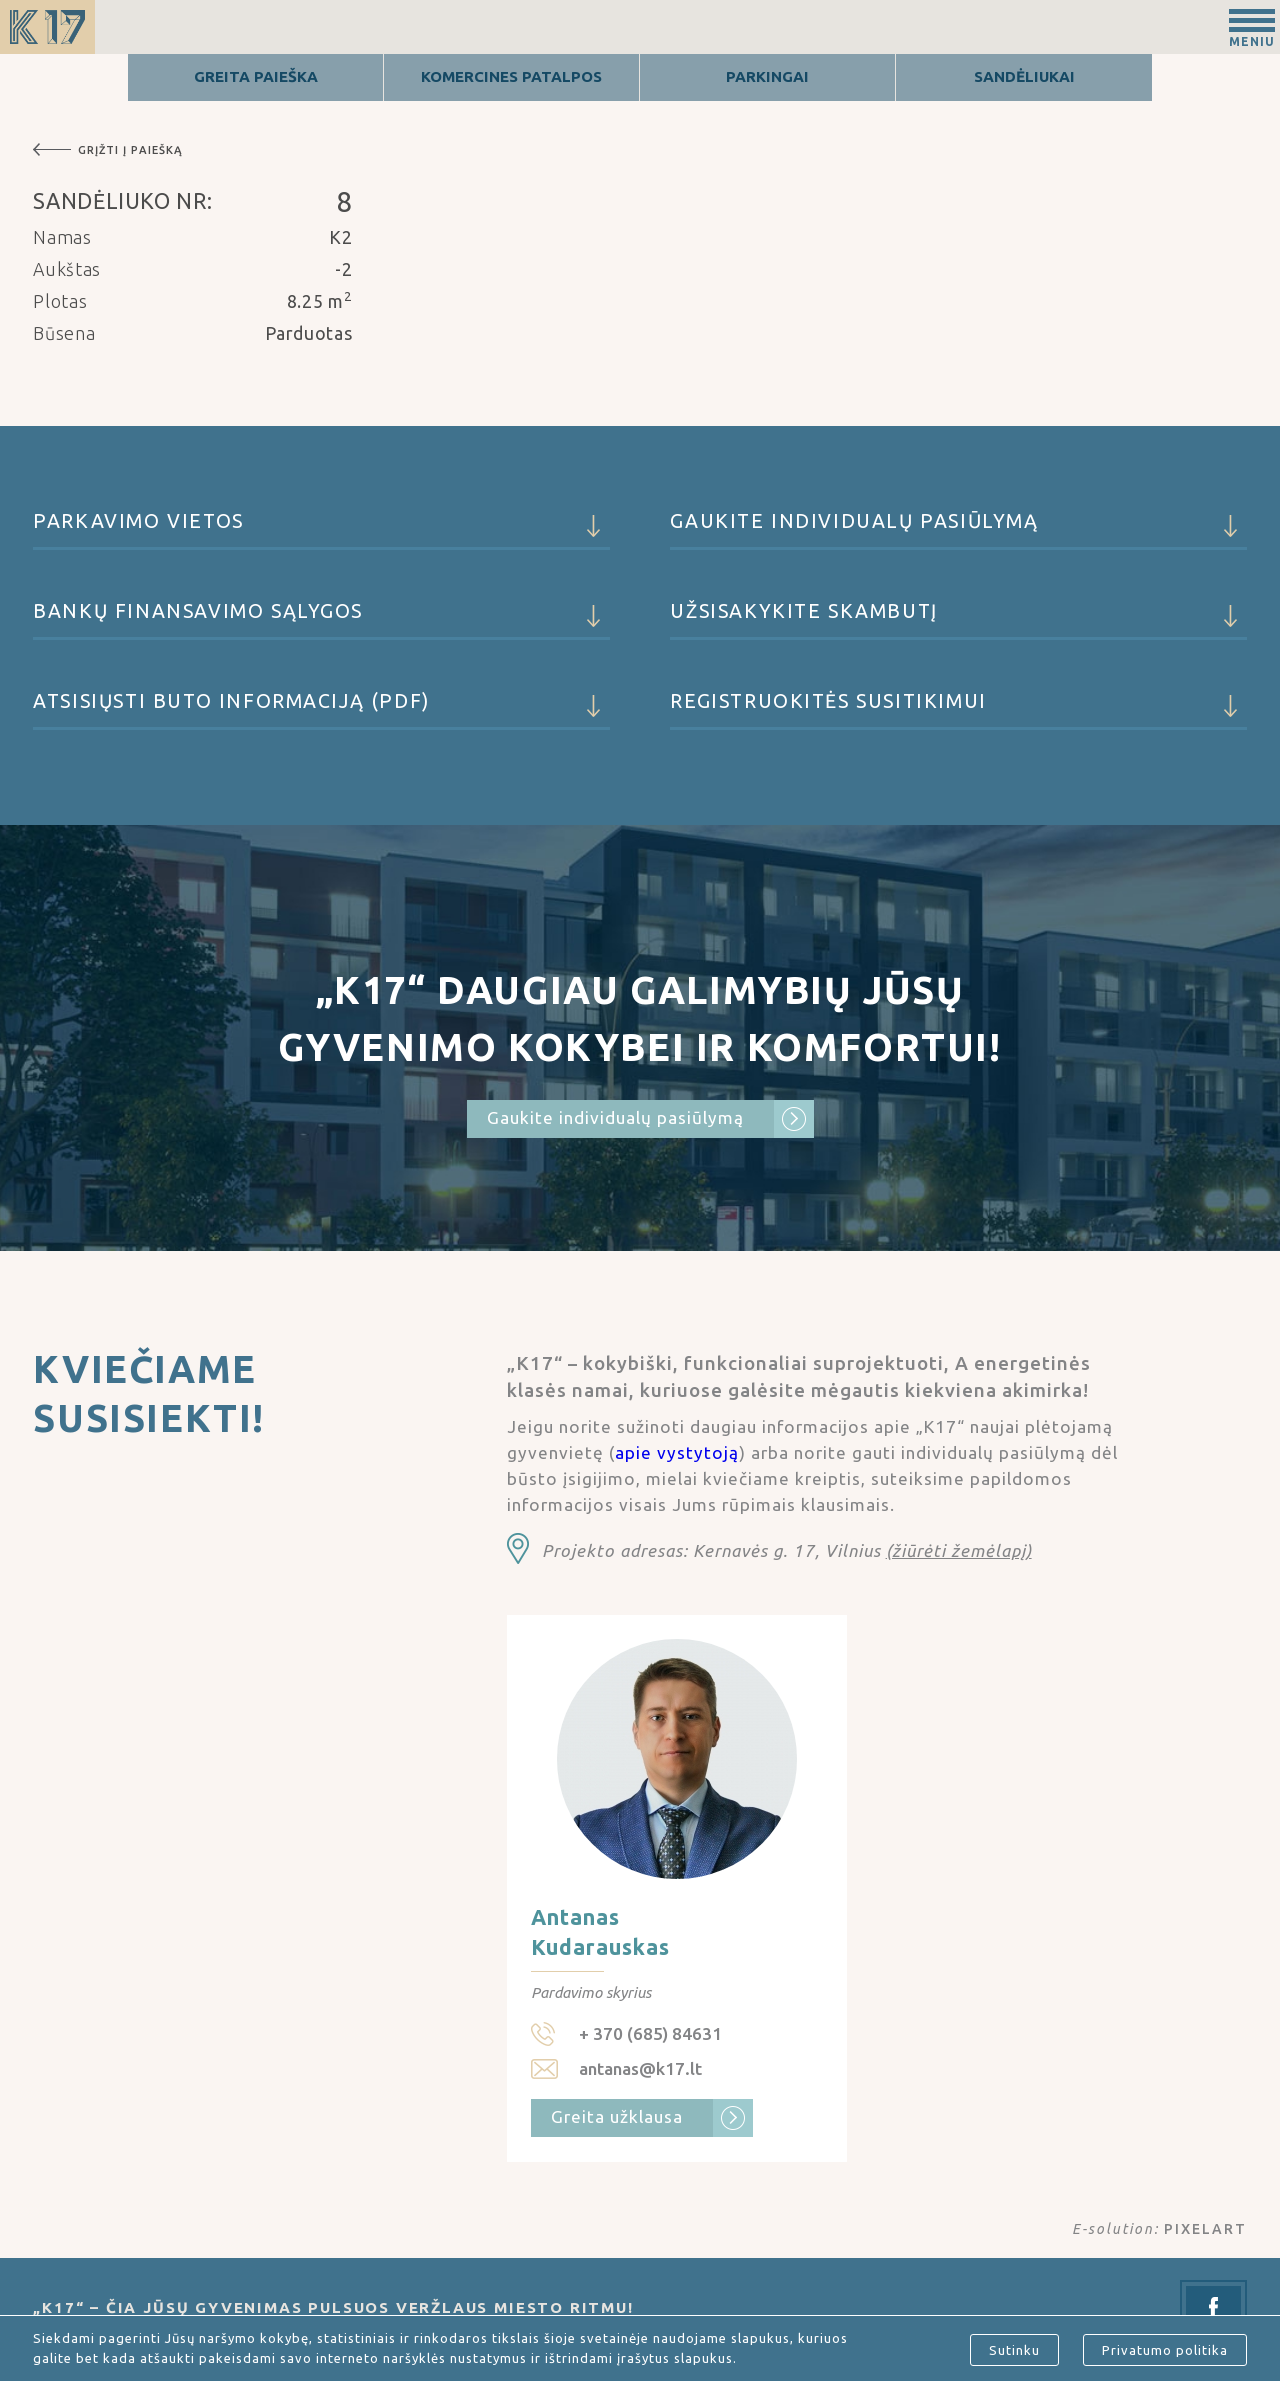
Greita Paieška (256, 76)
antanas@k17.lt (640, 2068)
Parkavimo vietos (321, 530)
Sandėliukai (1024, 76)
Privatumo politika (1165, 2350)
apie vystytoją (677, 1452)
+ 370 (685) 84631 (650, 2033)
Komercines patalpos (511, 76)
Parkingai (767, 76)
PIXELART (1205, 2229)
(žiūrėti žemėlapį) (959, 1550)
